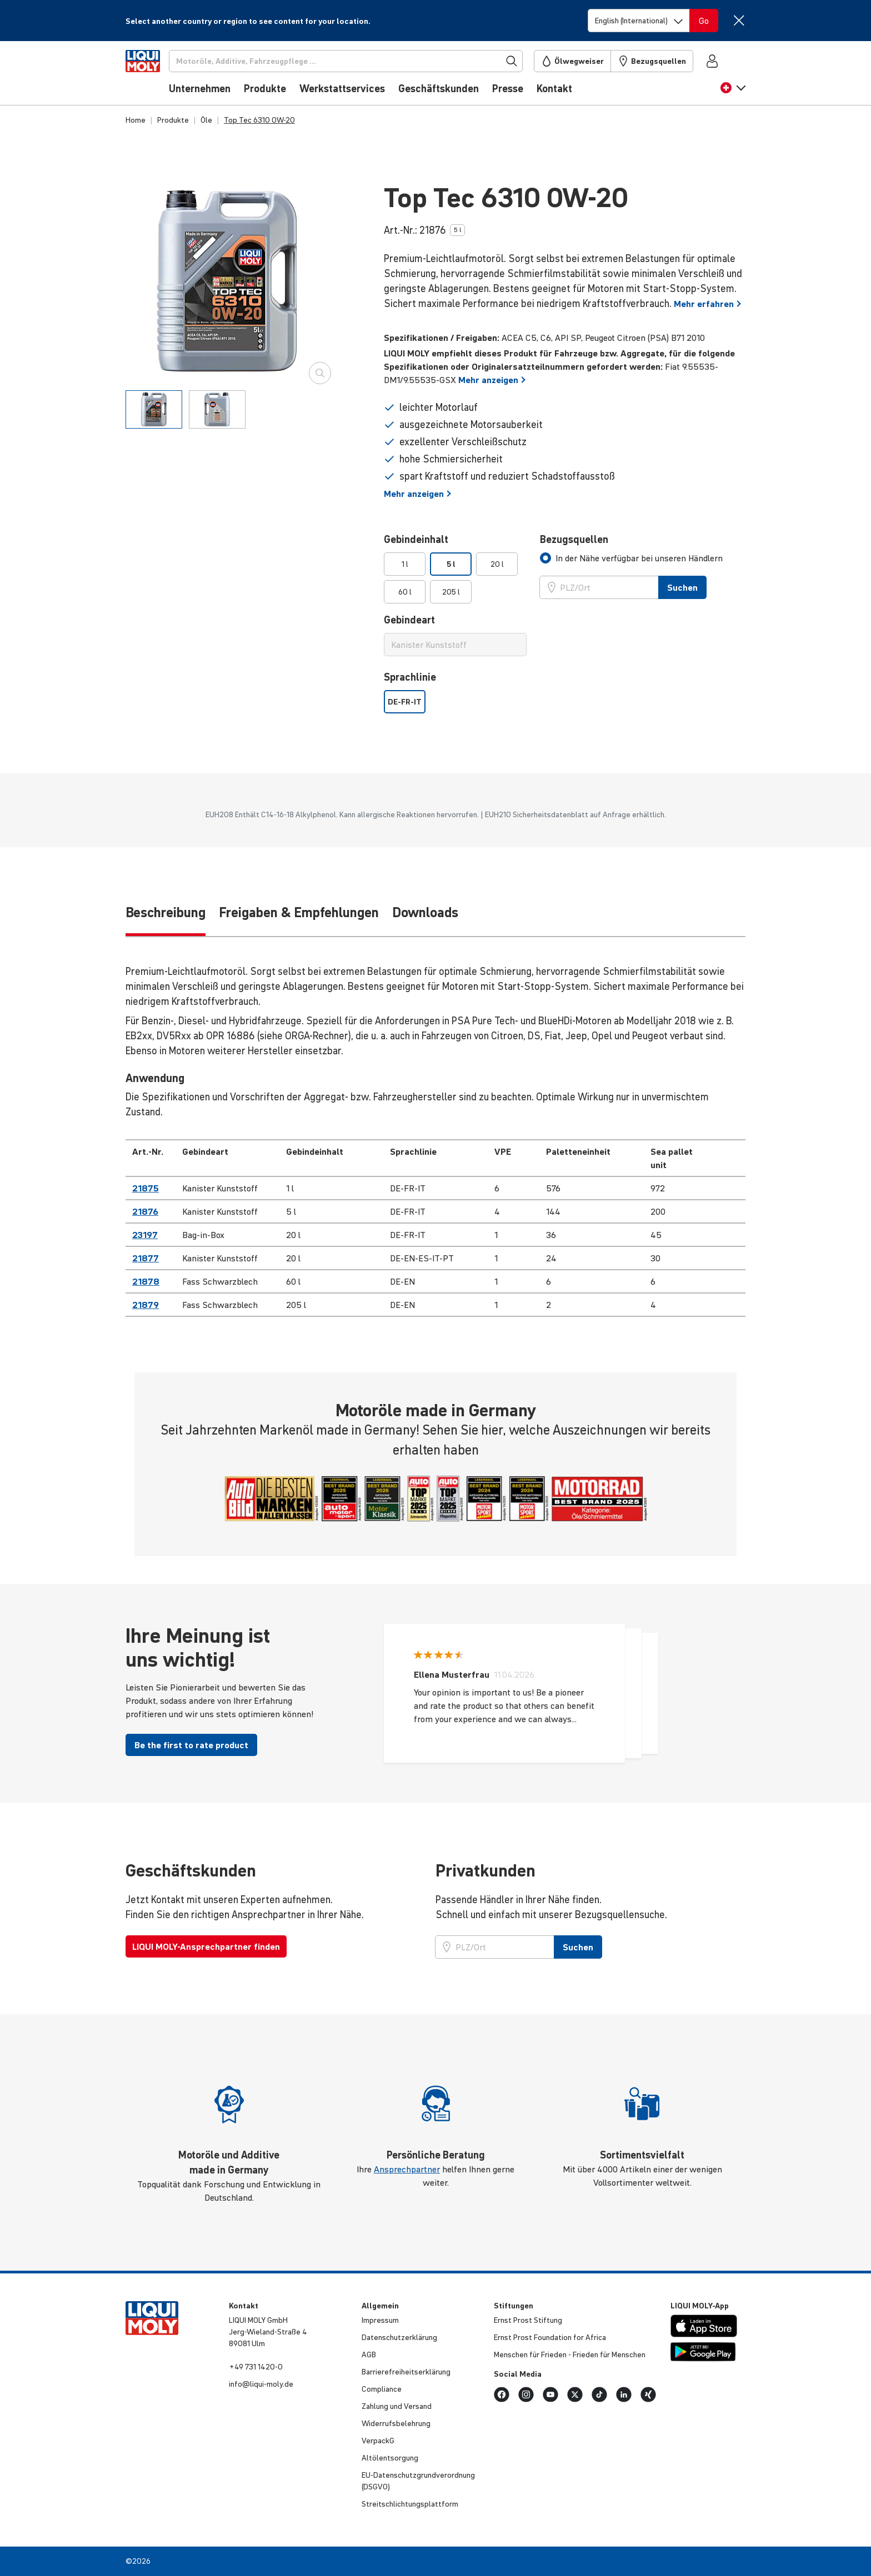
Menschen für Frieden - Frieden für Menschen (569, 2354)
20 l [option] (497, 564)
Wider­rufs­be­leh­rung (396, 2423)
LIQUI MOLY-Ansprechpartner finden (206, 1946)
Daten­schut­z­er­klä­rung (399, 2337)
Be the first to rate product (191, 1745)
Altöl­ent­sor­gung (390, 2457)
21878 (145, 1281)
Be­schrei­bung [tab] (166, 912)
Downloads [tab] (425, 912)
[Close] (738, 20)
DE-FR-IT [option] (405, 701)
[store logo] (159, 76)
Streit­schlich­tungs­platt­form (410, 2503)
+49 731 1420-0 (256, 2366)
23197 (145, 1235)
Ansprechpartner (407, 2169)
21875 (145, 1188)
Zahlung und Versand (397, 2406)
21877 (145, 1258)
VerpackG (378, 2440)
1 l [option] (405, 564)
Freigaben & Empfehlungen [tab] (299, 912)
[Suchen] (364, 61)
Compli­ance (382, 2388)
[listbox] (455, 577)
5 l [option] (451, 564)
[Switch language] (639, 20)
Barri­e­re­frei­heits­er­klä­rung (406, 2371)
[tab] (154, 409)
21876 (145, 1211)
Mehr (708, 304)
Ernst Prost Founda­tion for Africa (550, 2337)
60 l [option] (405, 591)
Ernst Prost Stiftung (528, 2320)
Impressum (380, 2320)
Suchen (578, 1947)
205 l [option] (451, 591)
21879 (145, 1305)
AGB (369, 2354)
